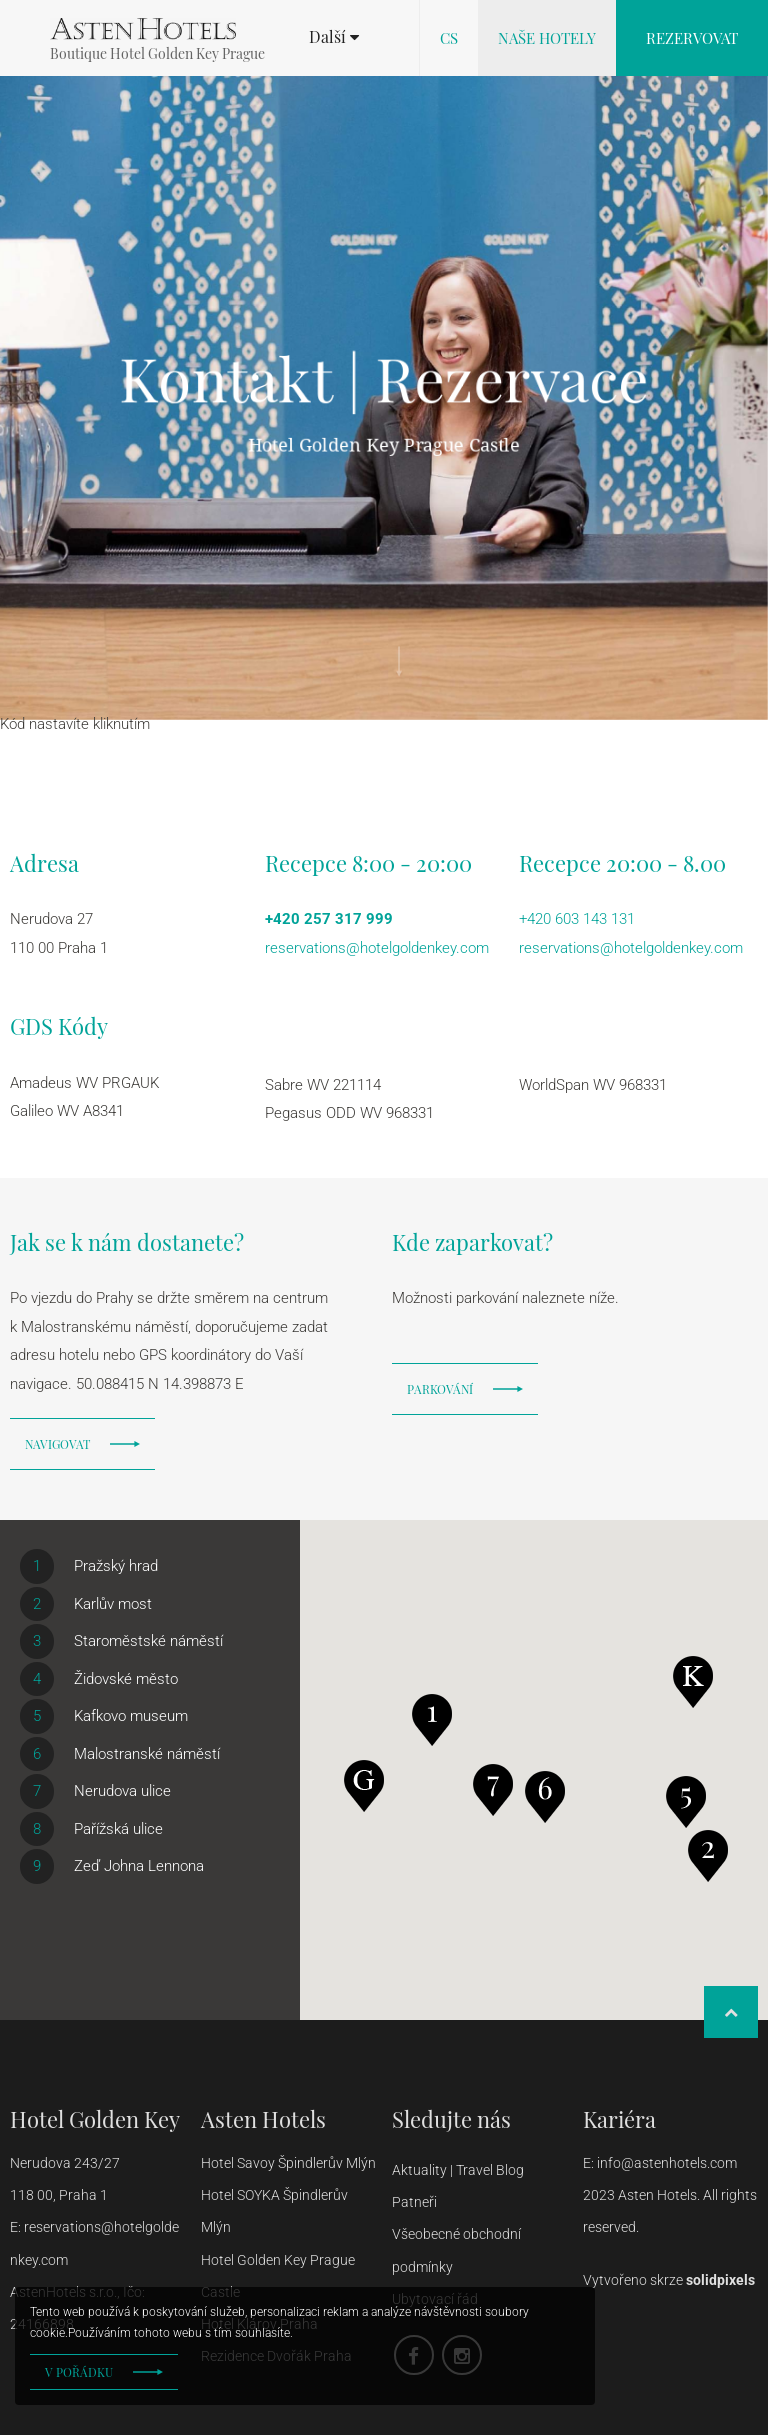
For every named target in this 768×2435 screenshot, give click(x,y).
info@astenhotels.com (668, 2163)
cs (449, 38)
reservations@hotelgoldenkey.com (377, 948)
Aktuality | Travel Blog (459, 2170)
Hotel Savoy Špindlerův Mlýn (288, 2163)
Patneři (416, 2202)
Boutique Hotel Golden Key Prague (157, 53)
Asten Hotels (263, 2119)
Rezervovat (692, 38)
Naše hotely (547, 38)
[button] (334, 37)
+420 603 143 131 (577, 919)
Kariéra (619, 2119)
